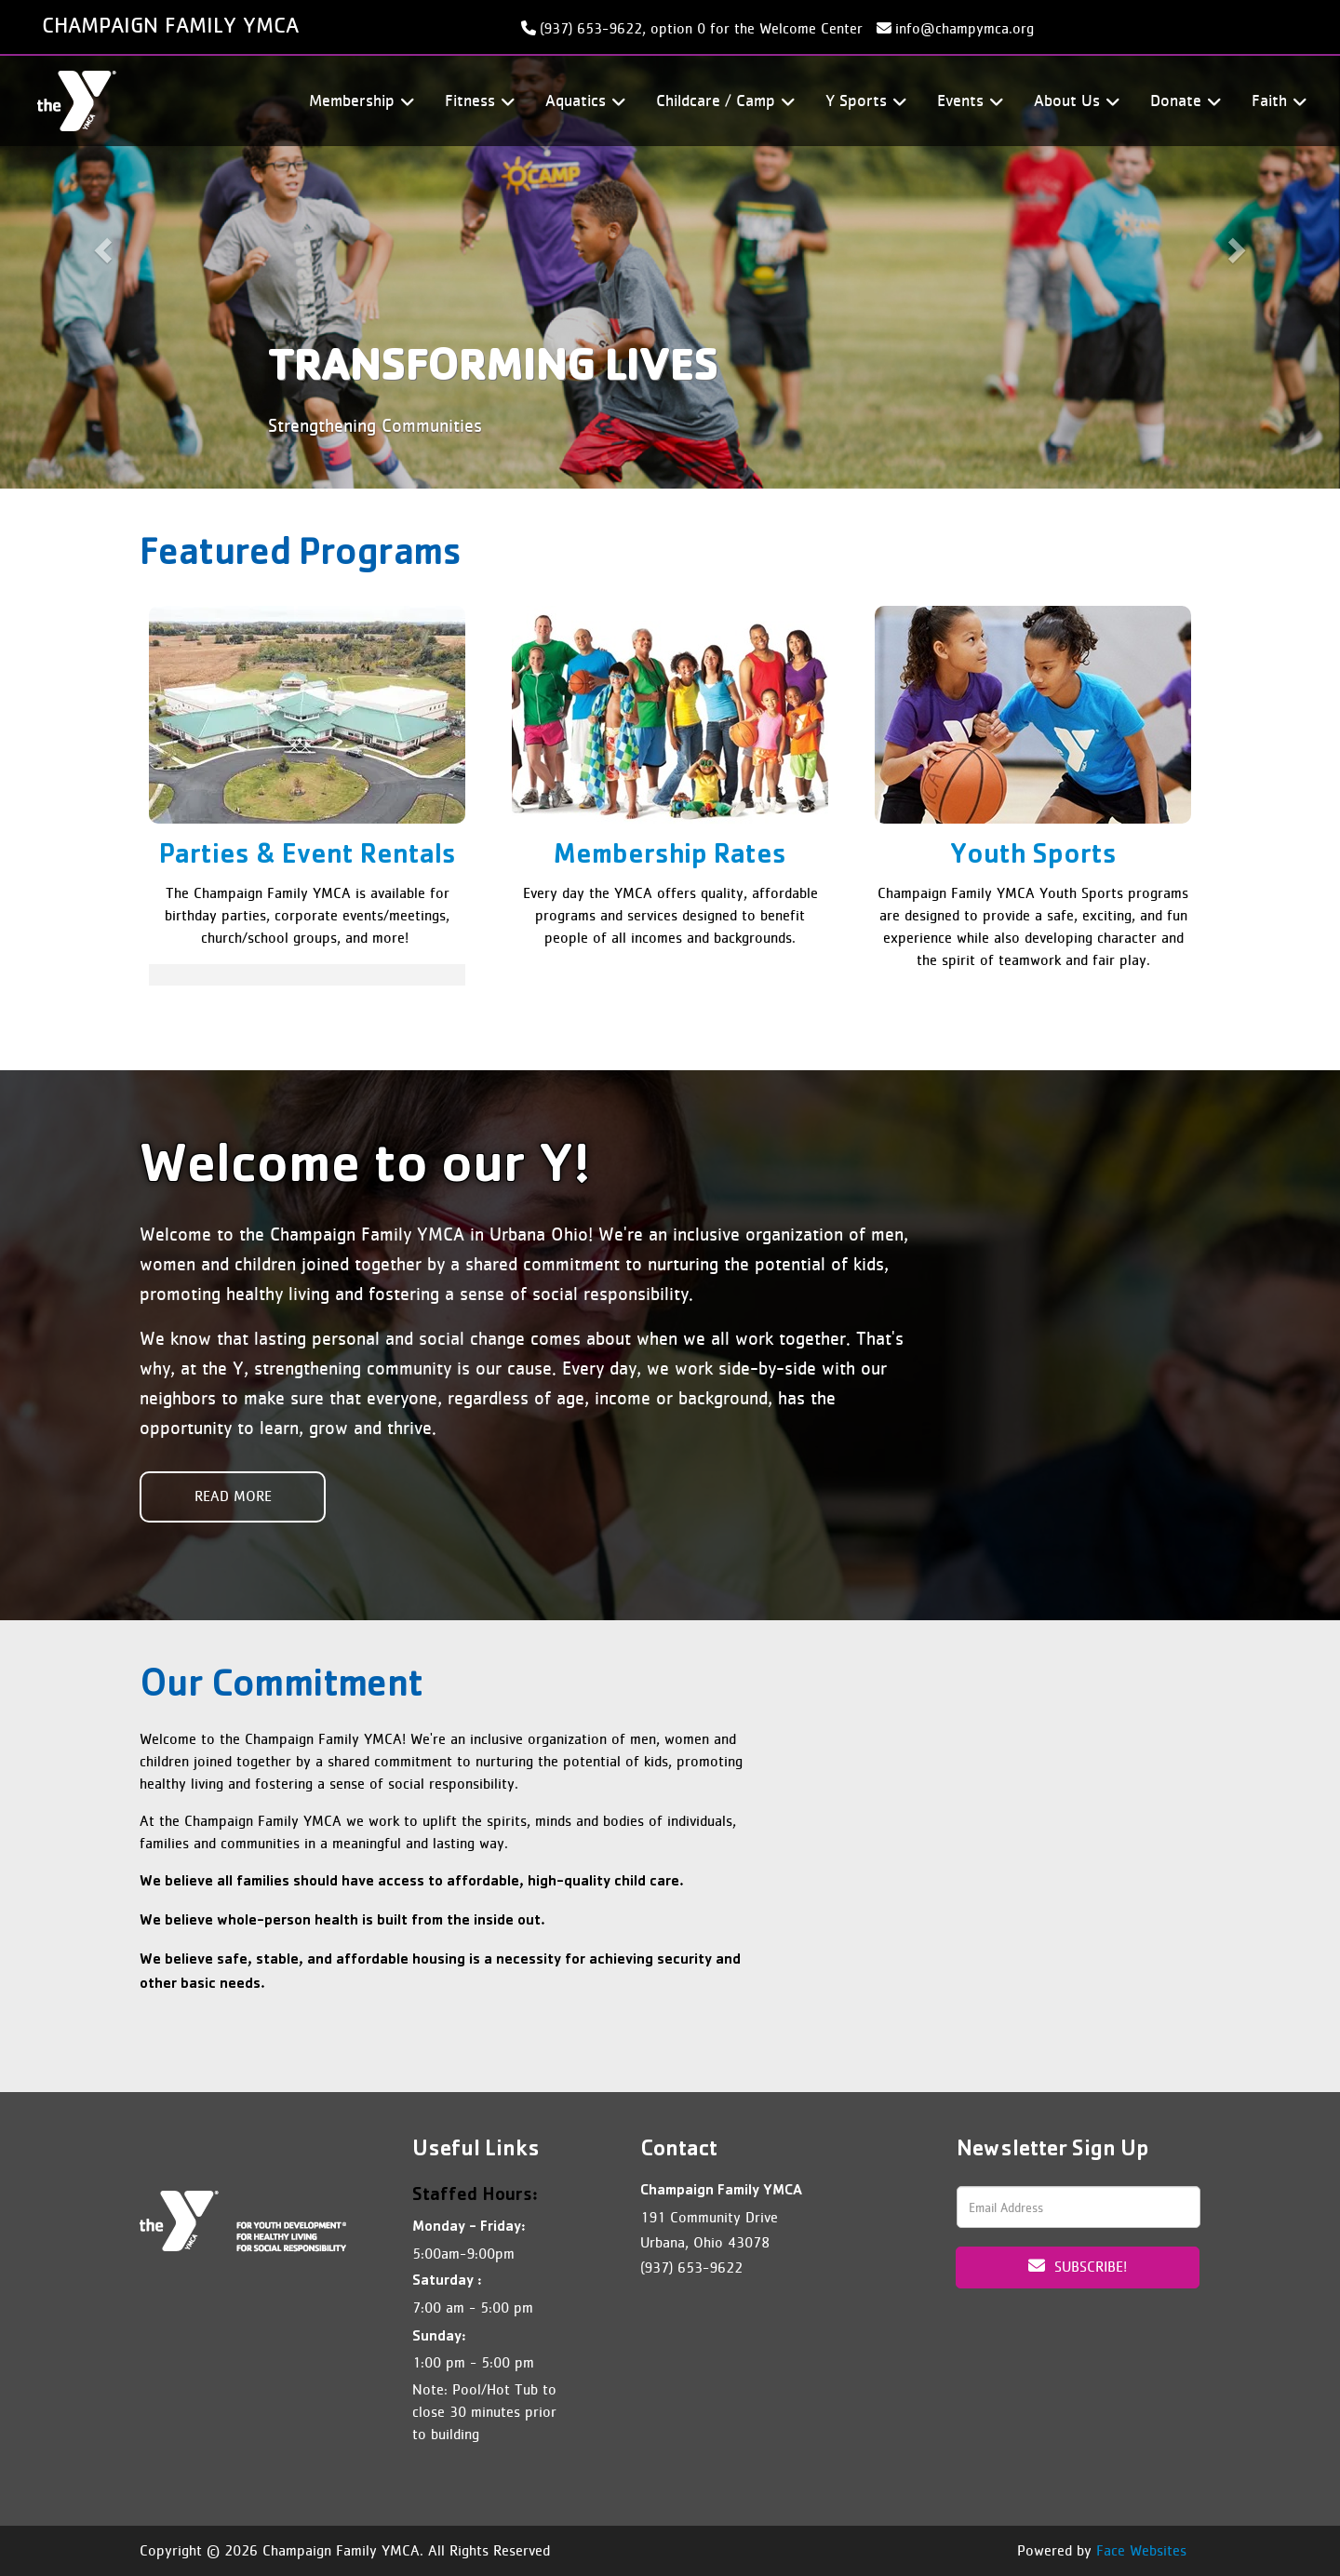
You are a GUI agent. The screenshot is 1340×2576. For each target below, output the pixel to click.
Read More (233, 1496)
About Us (1074, 101)
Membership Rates (670, 857)
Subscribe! (1077, 2266)
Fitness (477, 101)
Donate (1182, 101)
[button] (100, 244)
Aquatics (582, 101)
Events (967, 101)
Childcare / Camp (722, 101)
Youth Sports (1033, 857)
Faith (1276, 101)
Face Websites (1141, 2550)
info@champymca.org (964, 28)
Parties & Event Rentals (307, 857)
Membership (359, 101)
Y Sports (863, 101)
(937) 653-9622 (691, 2267)
